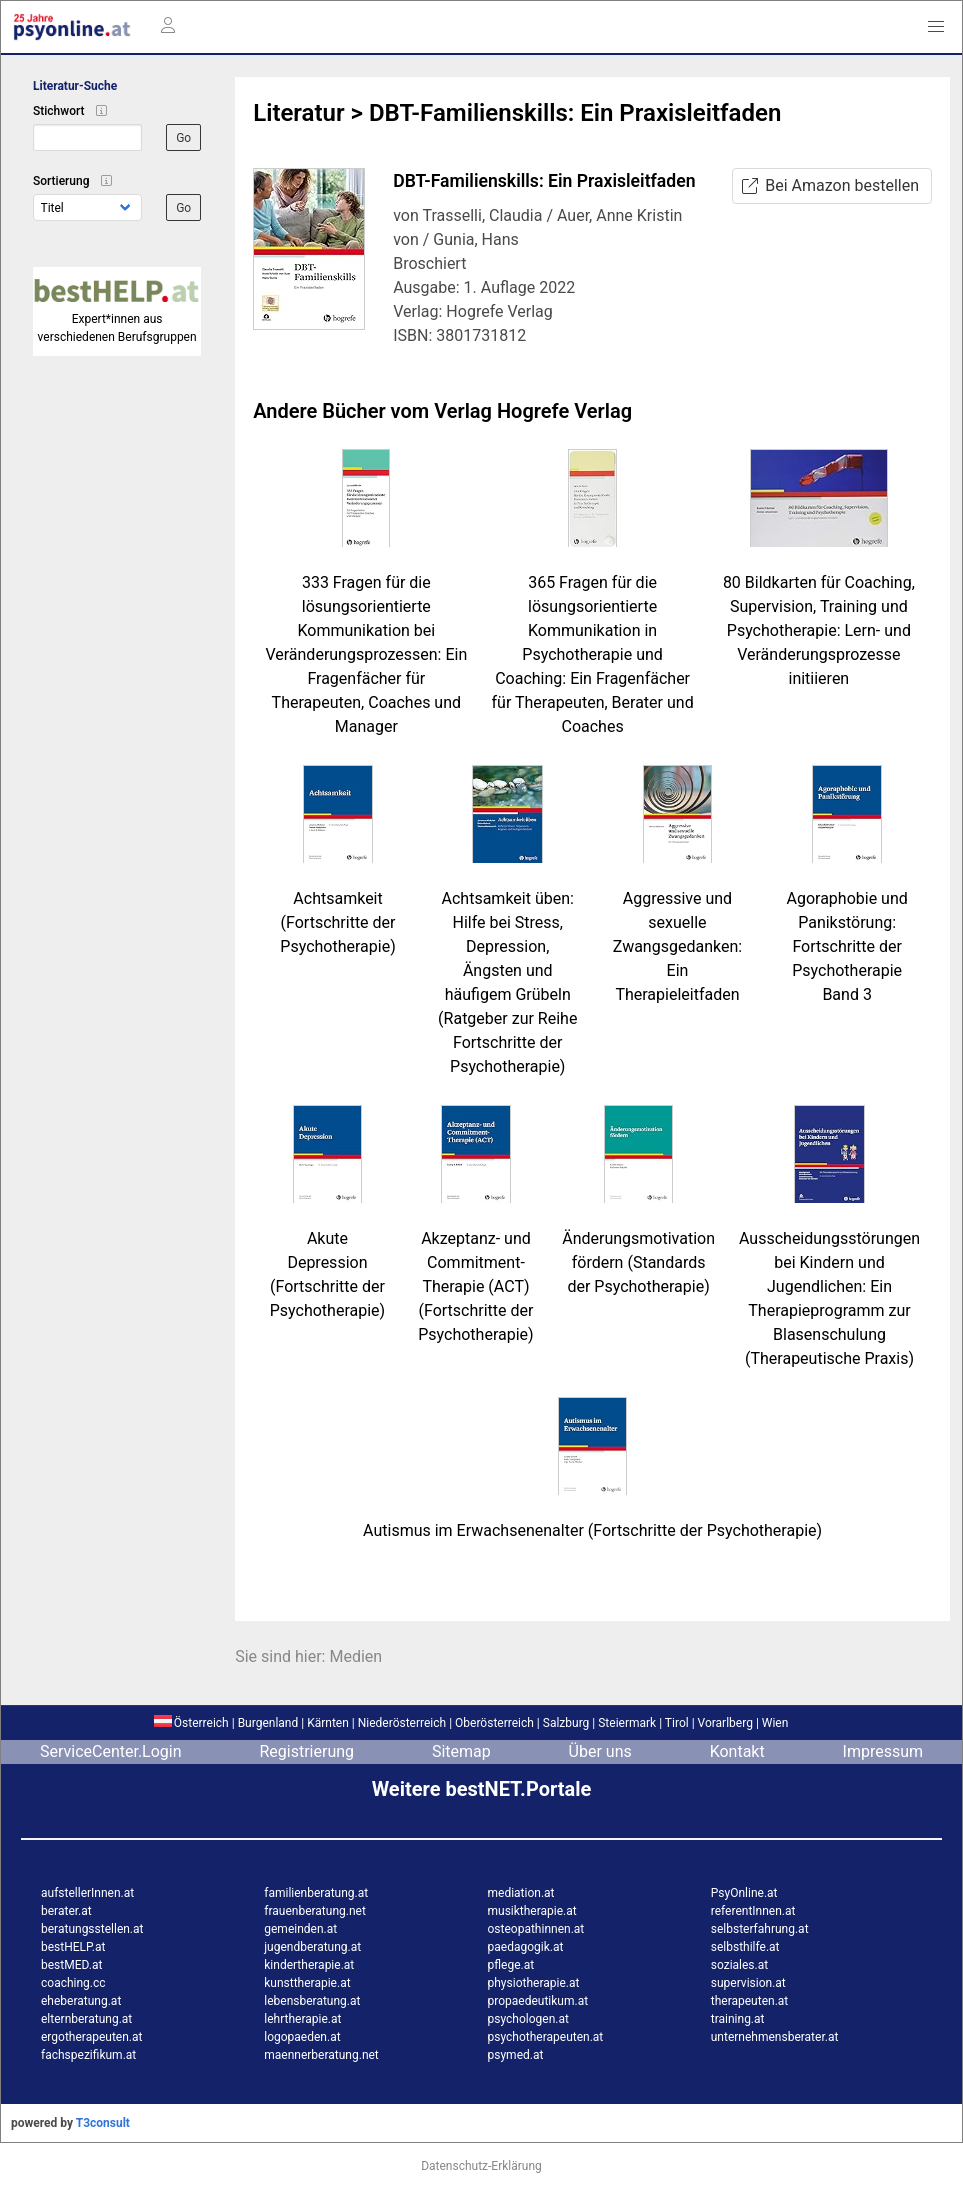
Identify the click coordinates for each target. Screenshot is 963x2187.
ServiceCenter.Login (111, 1751)
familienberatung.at (316, 1893)
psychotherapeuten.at (546, 2037)
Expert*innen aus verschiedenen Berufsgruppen (117, 319)
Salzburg (566, 1723)
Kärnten (328, 1723)
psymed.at (516, 2055)
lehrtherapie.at (302, 2019)
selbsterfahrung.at (760, 1929)
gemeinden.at (300, 1929)
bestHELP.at (73, 1947)
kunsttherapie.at (307, 1983)
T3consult (103, 2123)
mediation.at (521, 1893)
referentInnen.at (753, 1911)
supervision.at (748, 1983)
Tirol (677, 1723)
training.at (738, 2019)
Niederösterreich (402, 1723)
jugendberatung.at (312, 1947)
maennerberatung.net (321, 2055)
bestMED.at (71, 1965)
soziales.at (739, 1965)
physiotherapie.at (534, 1983)
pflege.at (511, 1965)
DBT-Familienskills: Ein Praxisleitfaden (575, 113)
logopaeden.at (302, 2037)
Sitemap (461, 1751)
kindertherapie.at (309, 1965)
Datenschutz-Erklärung (481, 2166)
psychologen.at (528, 2019)
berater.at (66, 1911)
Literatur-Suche (75, 86)
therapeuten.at (750, 2001)
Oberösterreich (494, 1723)
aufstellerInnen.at (87, 1893)
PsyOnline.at (744, 1893)
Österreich (191, 1723)
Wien (775, 1723)
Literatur (298, 113)
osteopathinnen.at (536, 1929)
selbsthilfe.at (745, 1947)
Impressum (883, 1751)
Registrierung (306, 1751)
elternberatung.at (86, 2019)
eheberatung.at (81, 2001)
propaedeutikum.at (538, 2001)
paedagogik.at (526, 1947)
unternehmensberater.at (775, 2037)
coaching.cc (73, 1983)
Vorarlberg (725, 1723)
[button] (936, 27)
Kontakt (737, 1751)
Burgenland (268, 1723)
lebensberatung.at (312, 2001)
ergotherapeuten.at (91, 2037)
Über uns (600, 1751)
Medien (355, 1656)
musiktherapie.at (532, 1911)
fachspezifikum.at (88, 2055)
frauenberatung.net (315, 1911)
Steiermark (627, 1723)
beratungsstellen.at (92, 1929)
